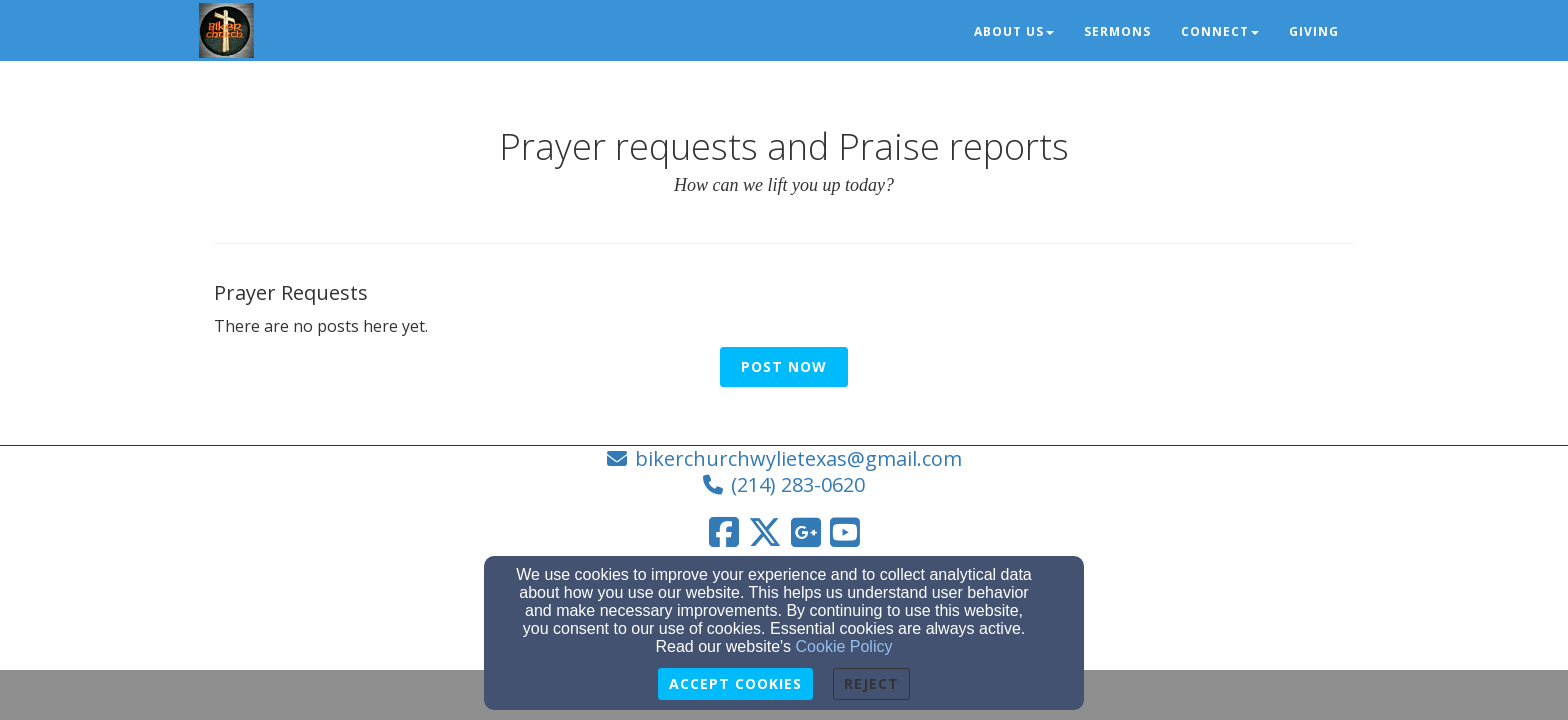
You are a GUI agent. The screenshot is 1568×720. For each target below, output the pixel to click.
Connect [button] (1220, 31)
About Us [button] (1014, 31)
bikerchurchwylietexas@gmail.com (798, 458)
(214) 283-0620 (798, 484)
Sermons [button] (1117, 31)
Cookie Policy (844, 646)
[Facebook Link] (724, 532)
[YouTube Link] (845, 532)
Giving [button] (1314, 31)
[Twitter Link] (765, 532)
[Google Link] (806, 532)
